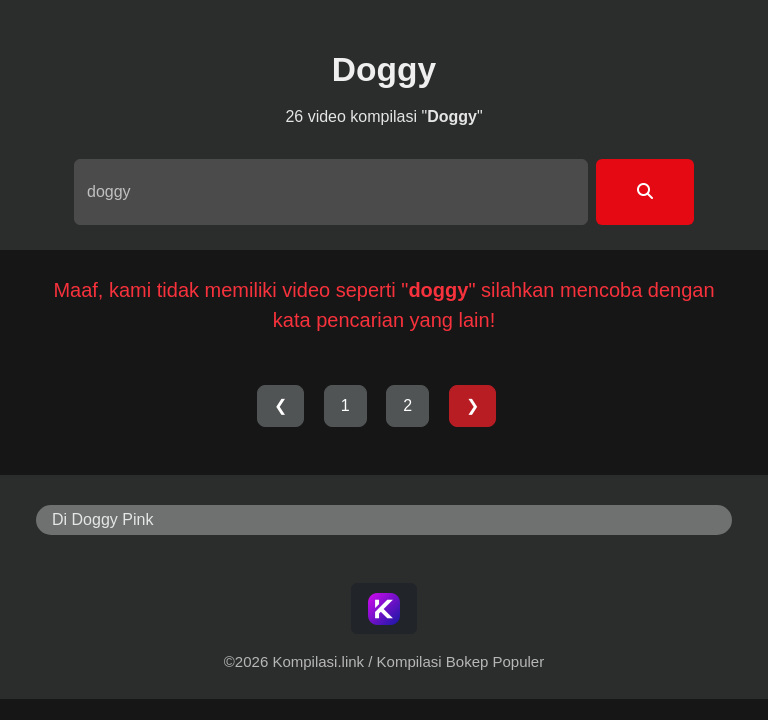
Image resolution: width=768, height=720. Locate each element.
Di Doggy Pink (102, 519)
